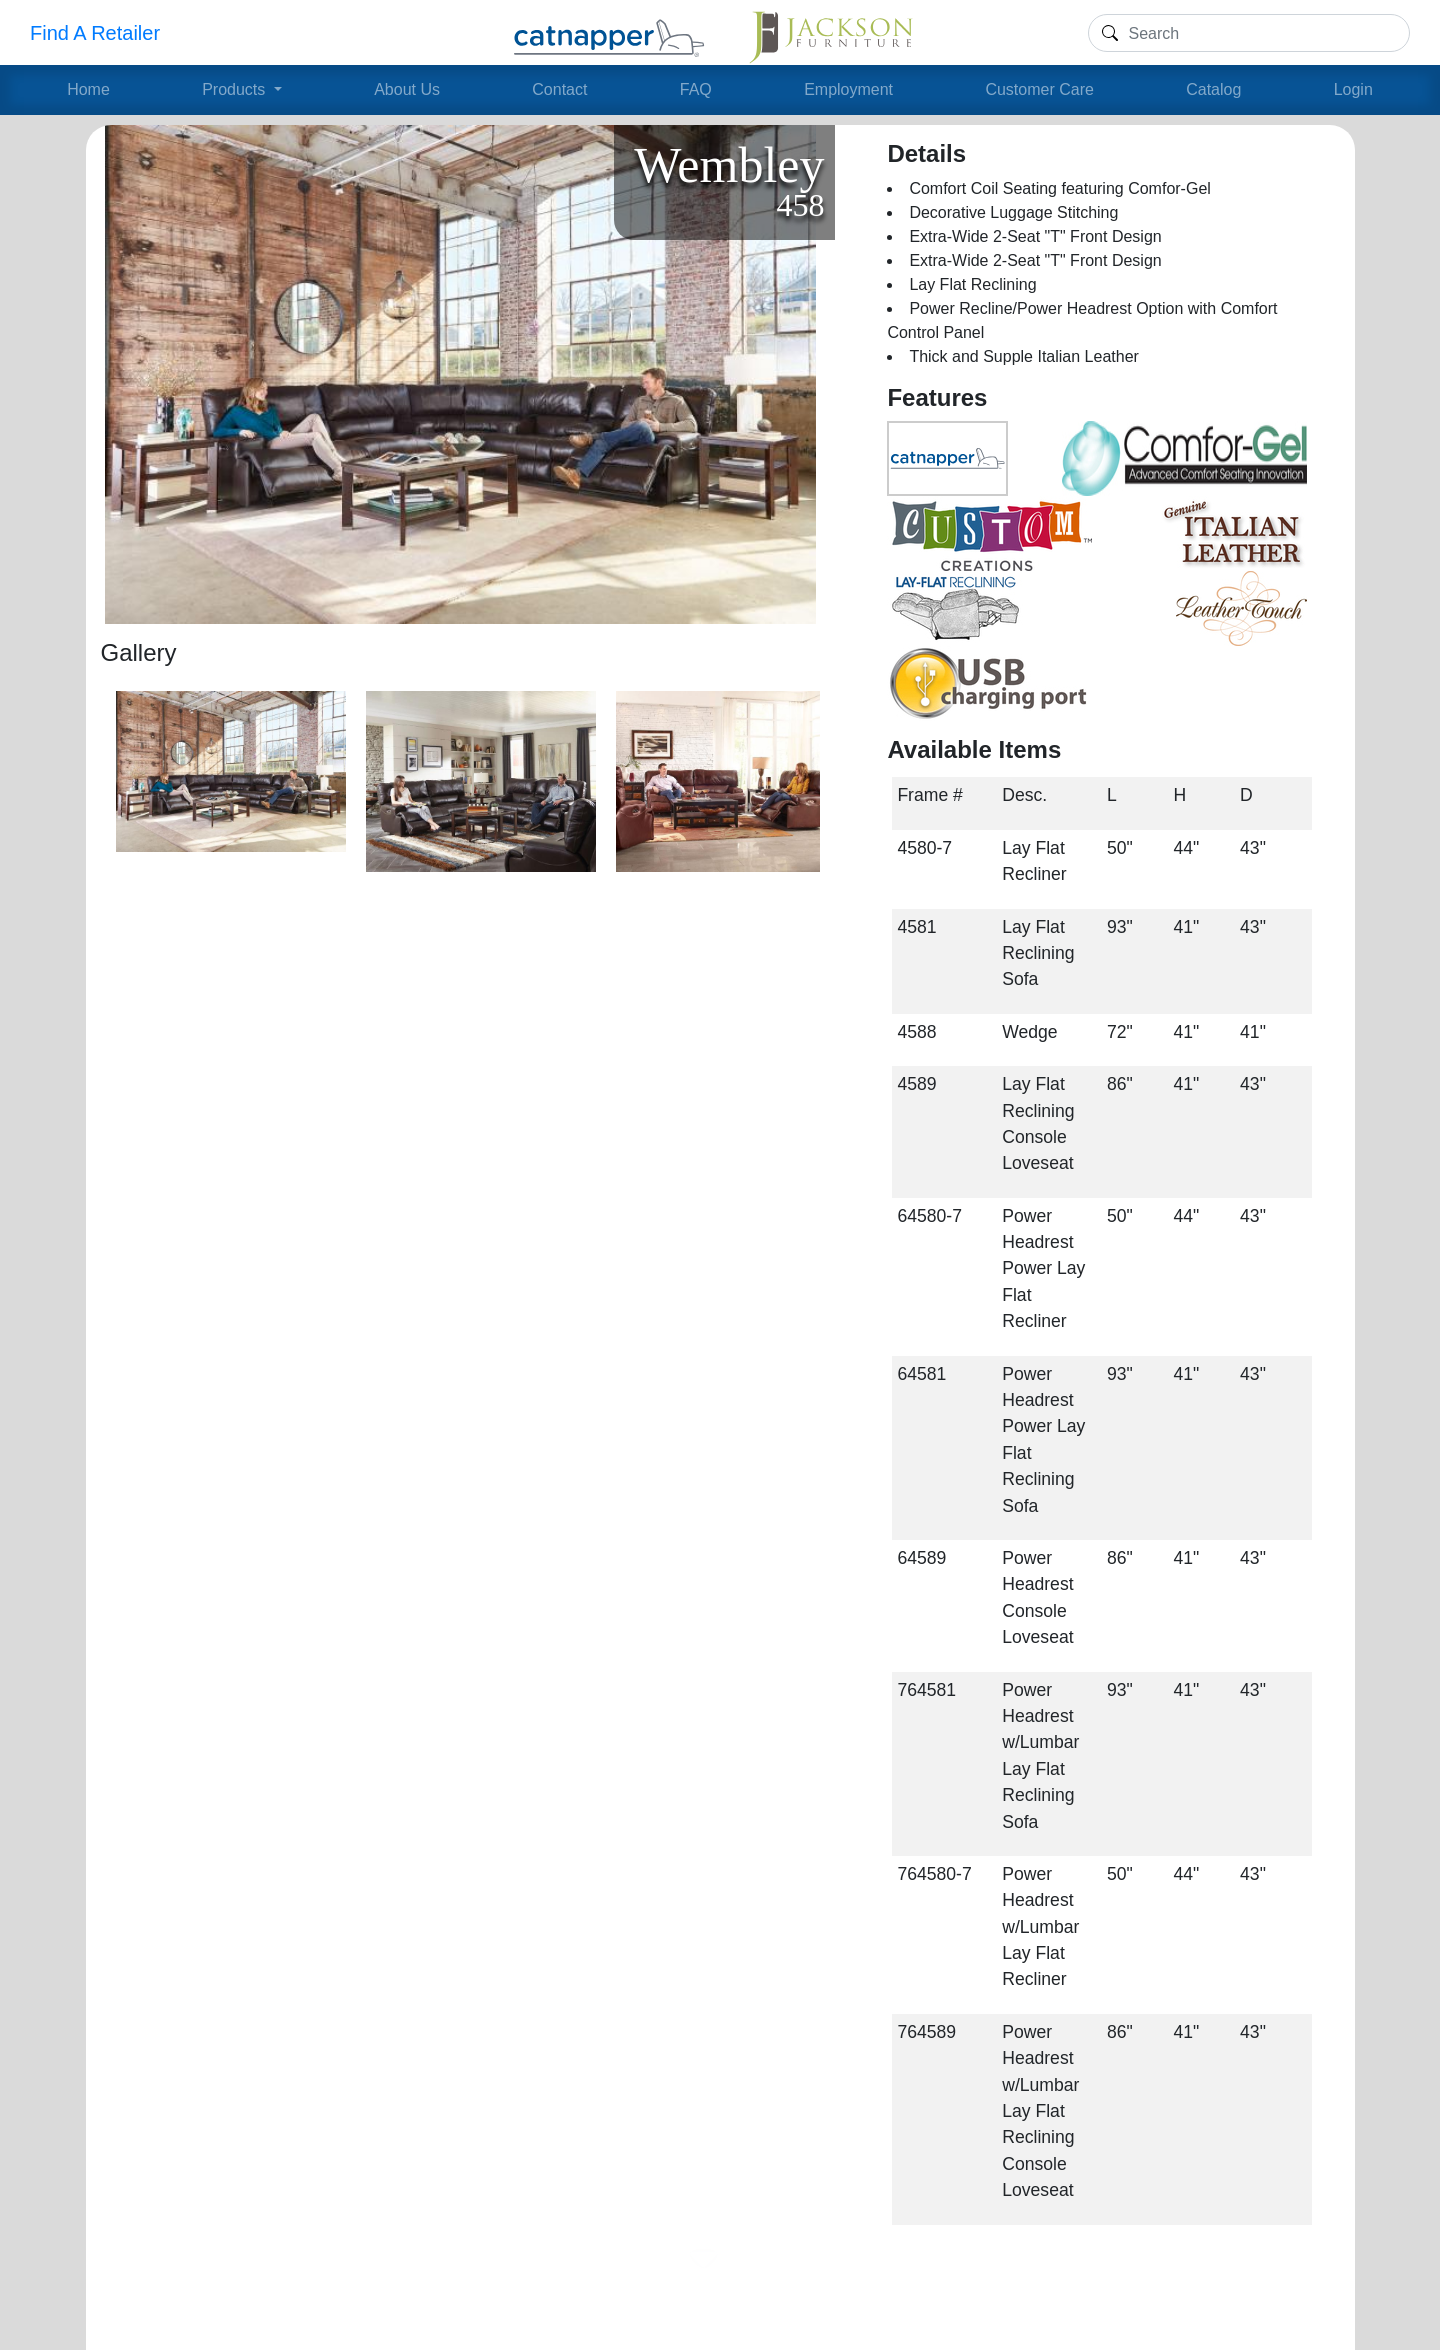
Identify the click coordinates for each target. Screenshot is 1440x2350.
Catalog (1213, 89)
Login (1353, 89)
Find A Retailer (95, 33)
